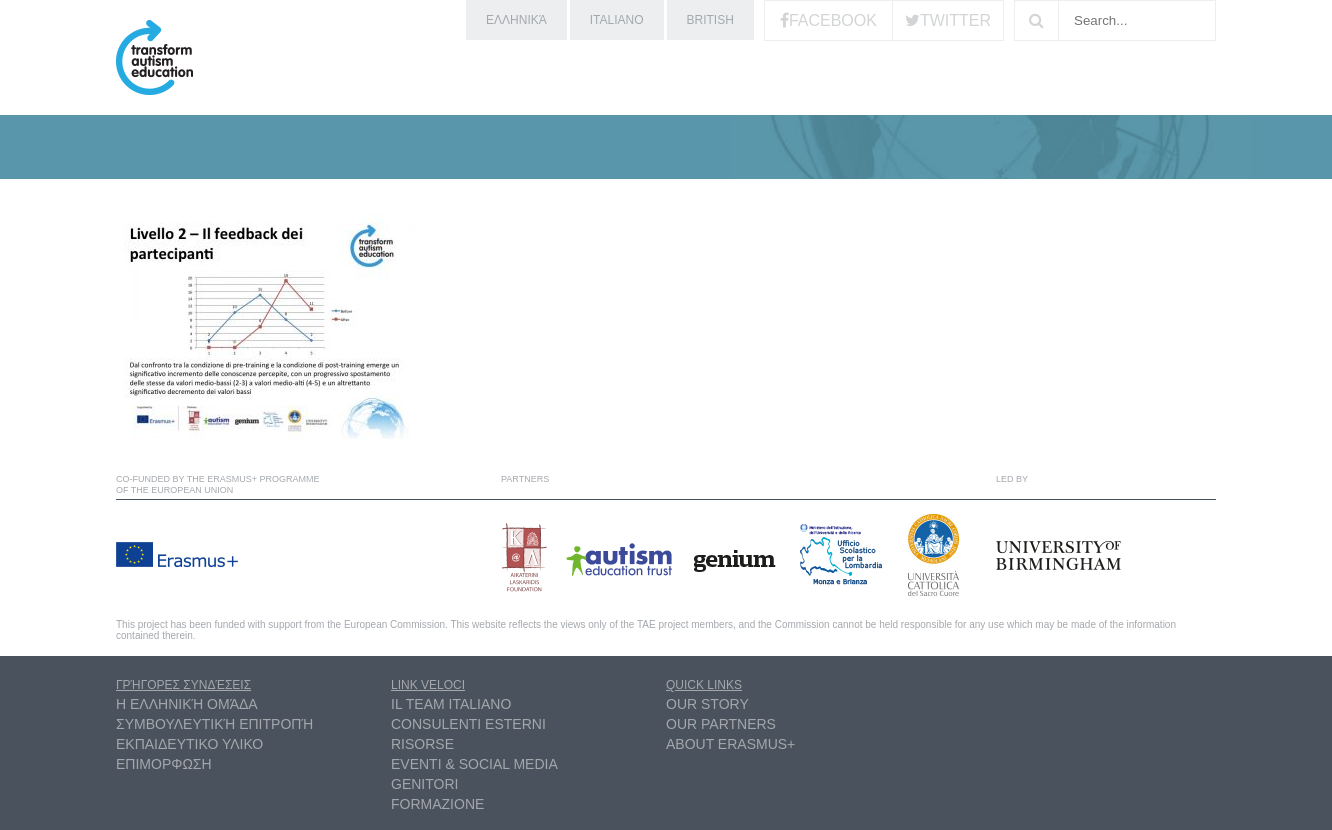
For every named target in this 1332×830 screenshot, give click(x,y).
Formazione (437, 804)
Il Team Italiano (451, 704)
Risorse (422, 744)
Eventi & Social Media (474, 764)
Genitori (424, 784)
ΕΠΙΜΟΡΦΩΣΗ (164, 764)
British (710, 20)
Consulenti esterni (468, 724)
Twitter (955, 20)
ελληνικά (516, 20)
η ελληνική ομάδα (187, 704)
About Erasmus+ (730, 744)
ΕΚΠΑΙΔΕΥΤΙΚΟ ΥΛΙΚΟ (189, 744)
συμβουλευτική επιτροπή (214, 724)
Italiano (617, 20)
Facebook (833, 20)
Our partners (721, 724)
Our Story (707, 704)
